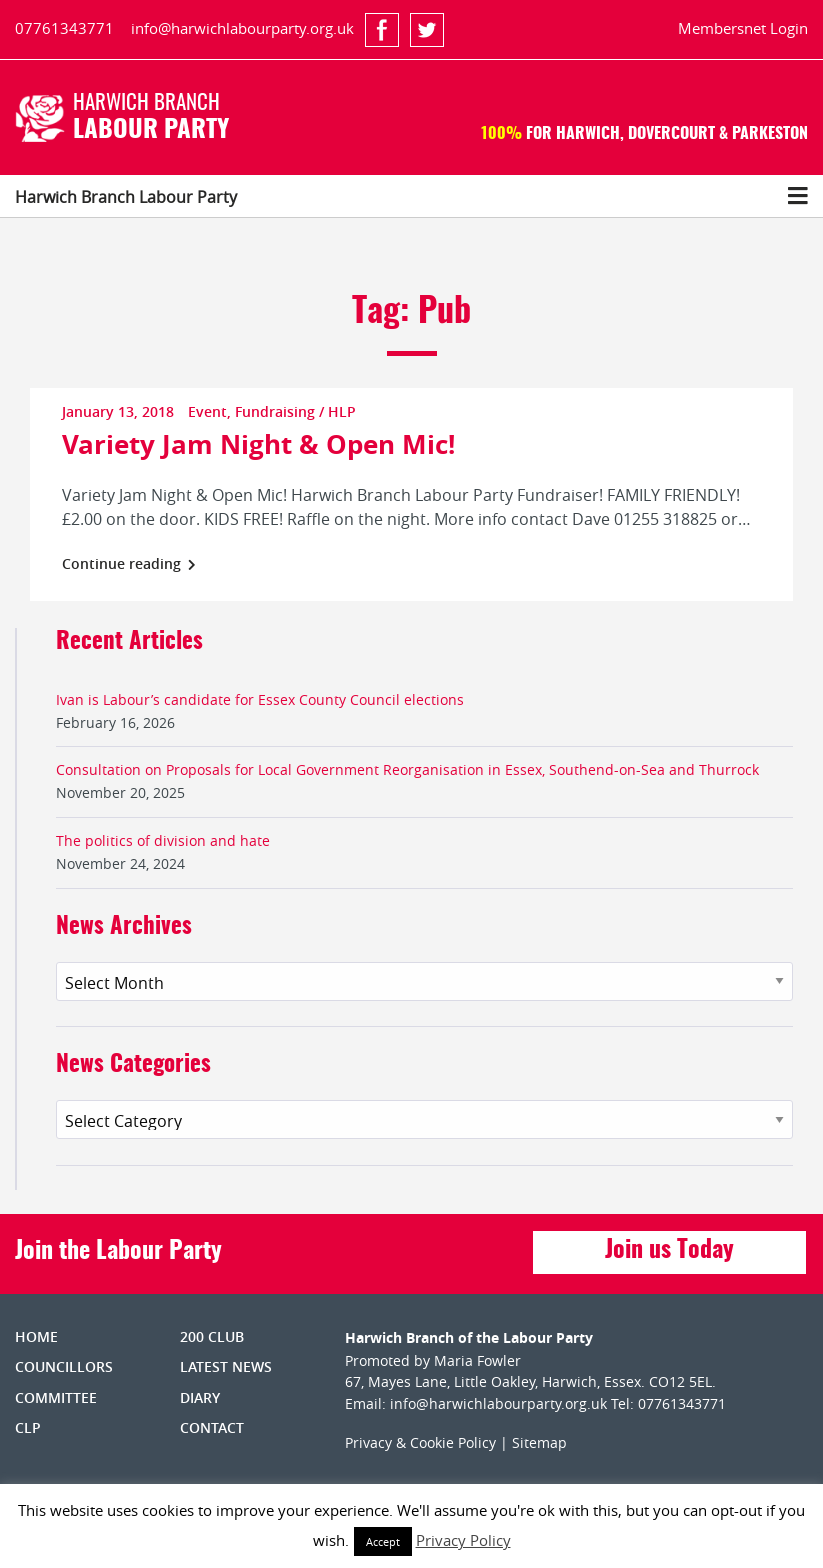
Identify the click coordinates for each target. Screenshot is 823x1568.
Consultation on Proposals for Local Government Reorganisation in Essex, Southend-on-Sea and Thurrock (407, 769)
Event (207, 411)
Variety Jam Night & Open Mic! (258, 444)
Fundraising (275, 411)
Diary (200, 1397)
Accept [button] (383, 1541)
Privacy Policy (463, 1540)
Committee (56, 1397)
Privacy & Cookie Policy (420, 1442)
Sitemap (539, 1442)
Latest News (226, 1366)
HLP (342, 411)
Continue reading (129, 563)
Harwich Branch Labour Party (126, 197)
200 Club (212, 1336)
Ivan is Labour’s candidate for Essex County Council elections (260, 699)
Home (36, 1336)
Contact (212, 1427)
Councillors (64, 1366)
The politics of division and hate (163, 840)
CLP (28, 1427)
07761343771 (64, 28)
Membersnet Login (743, 28)
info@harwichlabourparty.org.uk (242, 28)
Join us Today (669, 1251)
